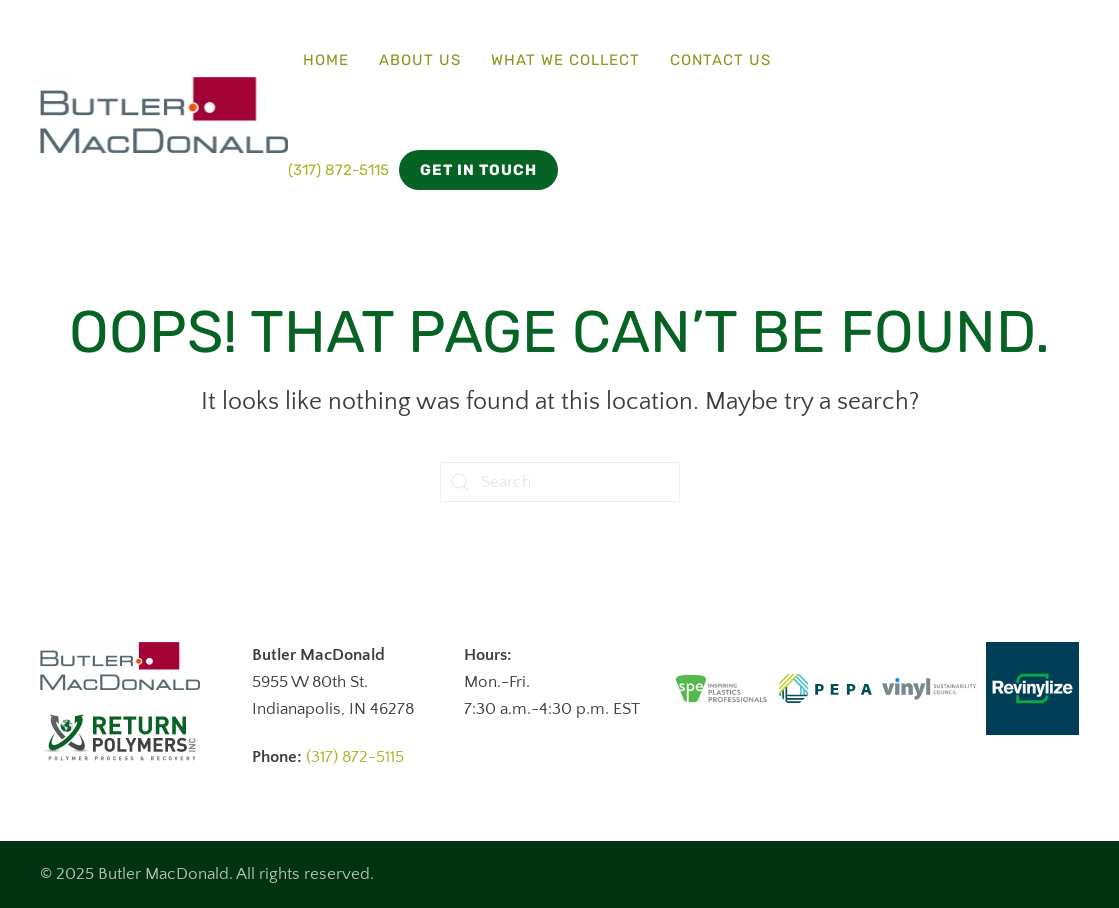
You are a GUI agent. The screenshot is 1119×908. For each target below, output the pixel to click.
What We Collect (565, 60)
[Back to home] (164, 115)
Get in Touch (478, 170)
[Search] (560, 482)
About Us (420, 60)
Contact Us (720, 60)
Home (326, 60)
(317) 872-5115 (338, 170)
